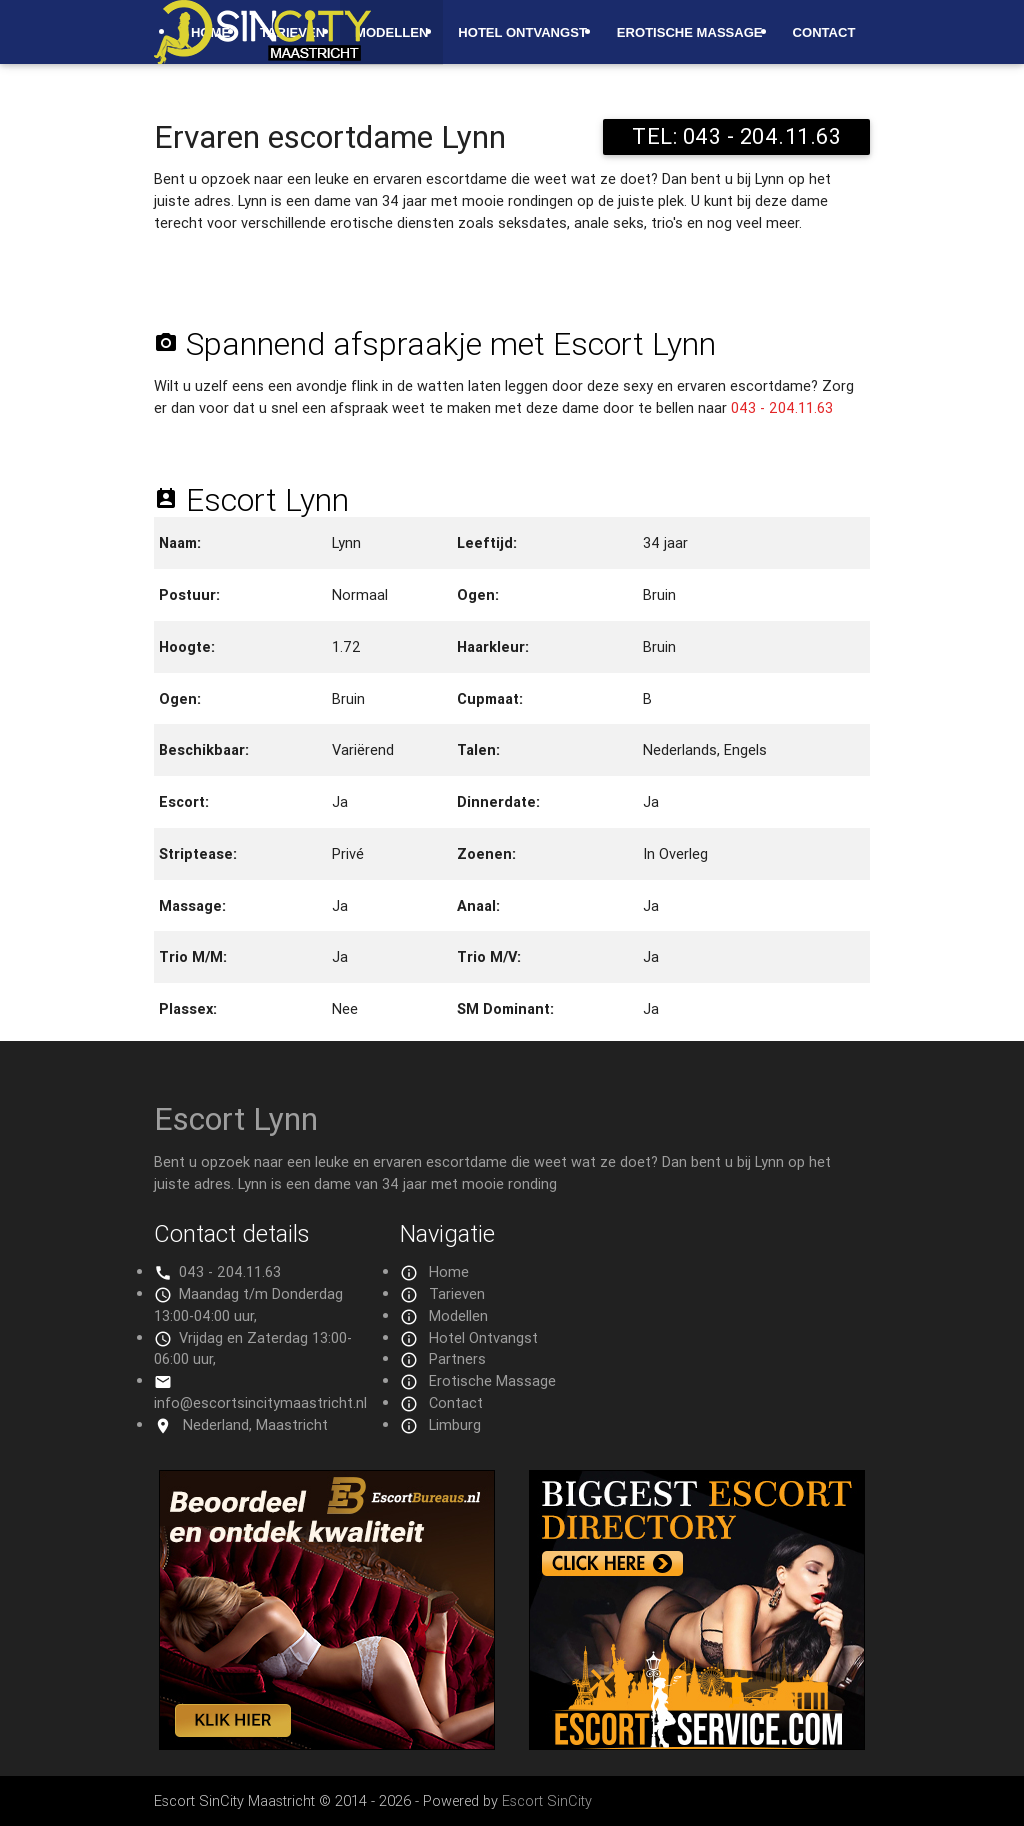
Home (449, 1271)
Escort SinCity (547, 1800)
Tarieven (457, 1293)
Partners (457, 1358)
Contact (824, 32)
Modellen (391, 32)
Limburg (455, 1424)
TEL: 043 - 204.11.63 (736, 136)
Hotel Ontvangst (522, 32)
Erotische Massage (690, 32)
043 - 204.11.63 (782, 407)
